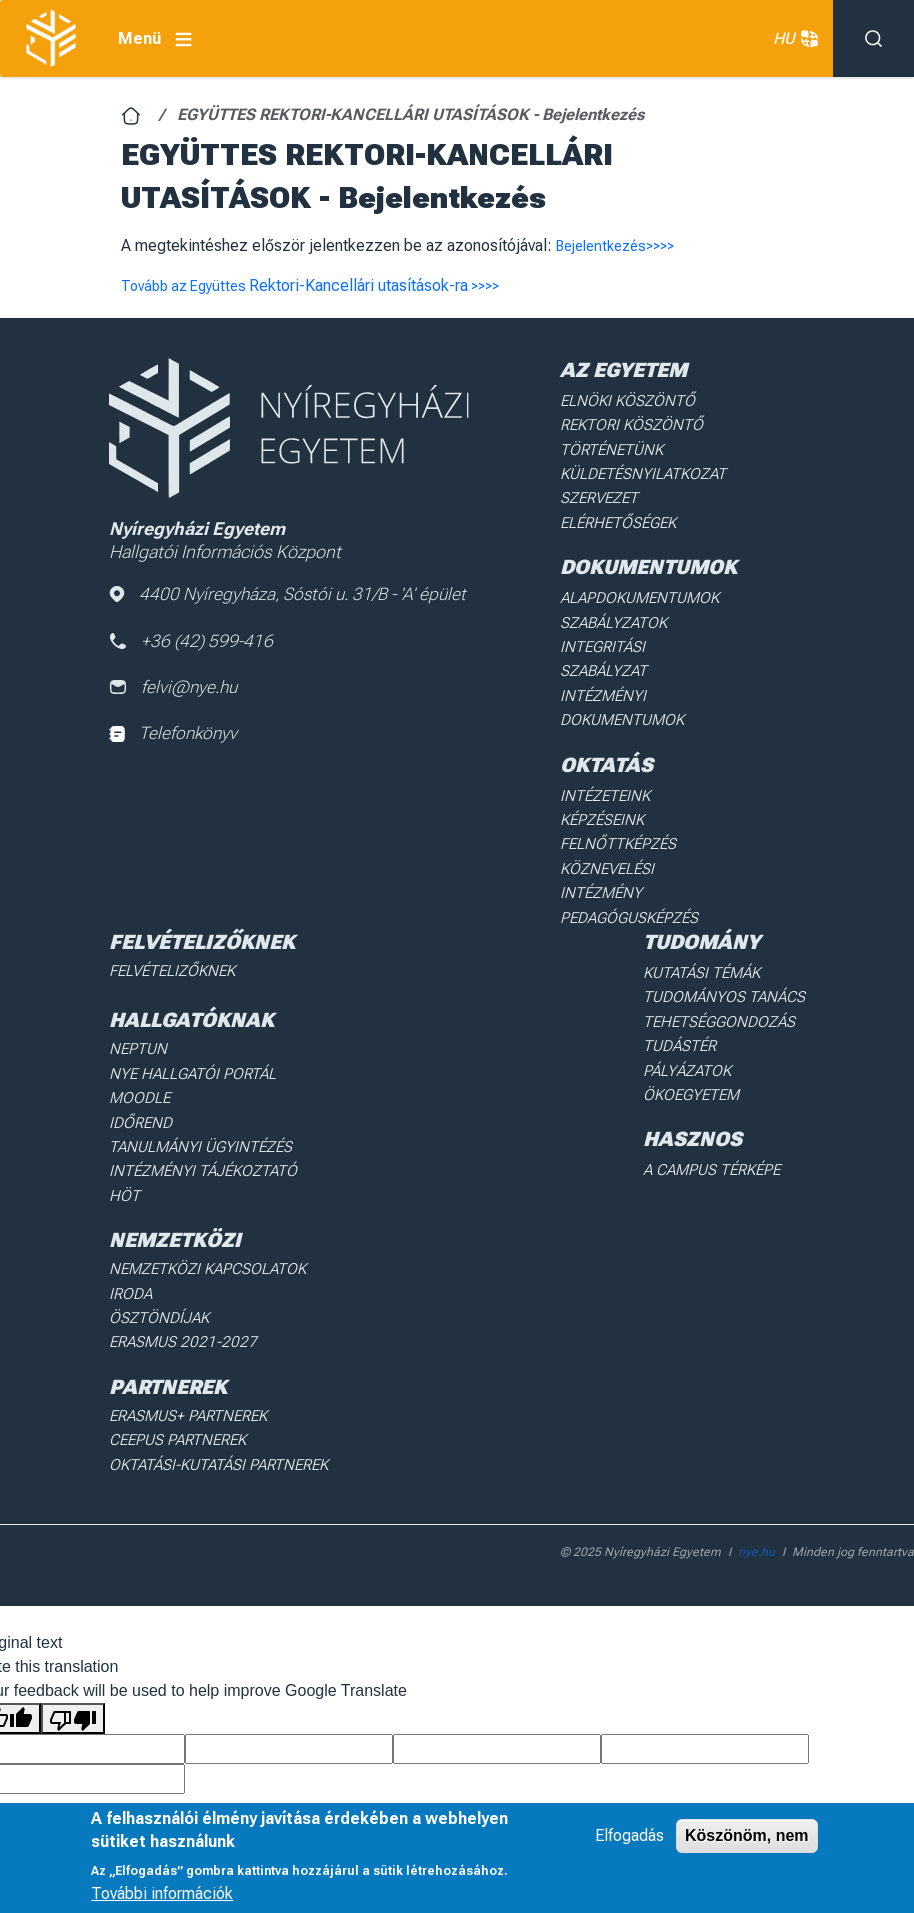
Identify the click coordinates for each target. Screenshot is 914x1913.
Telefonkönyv (174, 737)
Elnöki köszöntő (621, 400)
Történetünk (607, 444)
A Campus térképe (720, 1076)
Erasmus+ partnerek (182, 1287)
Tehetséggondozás (727, 936)
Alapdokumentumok (634, 585)
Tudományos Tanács (731, 913)
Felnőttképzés (614, 793)
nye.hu (756, 1418)
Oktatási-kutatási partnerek (210, 1332)
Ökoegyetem (702, 1003)
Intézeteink (601, 748)
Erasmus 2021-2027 (176, 1216)
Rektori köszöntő (625, 422)
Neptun (135, 965)
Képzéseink (599, 770)
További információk (162, 1893)
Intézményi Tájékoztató (195, 1077)
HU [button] (793, 39)
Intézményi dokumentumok (617, 663)
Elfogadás (629, 1835)
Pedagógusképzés (624, 838)
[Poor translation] (73, 1584)
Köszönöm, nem (747, 1835)
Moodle (137, 1010)
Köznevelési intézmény (643, 815)
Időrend (137, 1033)
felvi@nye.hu (175, 689)
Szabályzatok (609, 607)
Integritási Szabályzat (639, 630)
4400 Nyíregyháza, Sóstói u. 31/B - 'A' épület (291, 594)
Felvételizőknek (168, 889)
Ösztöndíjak (154, 1193)
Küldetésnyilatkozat (636, 467)
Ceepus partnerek (172, 1310)
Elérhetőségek (614, 512)
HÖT (123, 1100)
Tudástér (690, 958)
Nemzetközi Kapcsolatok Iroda (221, 1171)
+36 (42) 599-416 (192, 642)
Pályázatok (698, 981)
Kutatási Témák (711, 891)
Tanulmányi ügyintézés (192, 1055)
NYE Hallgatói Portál (184, 988)
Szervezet (596, 489)
